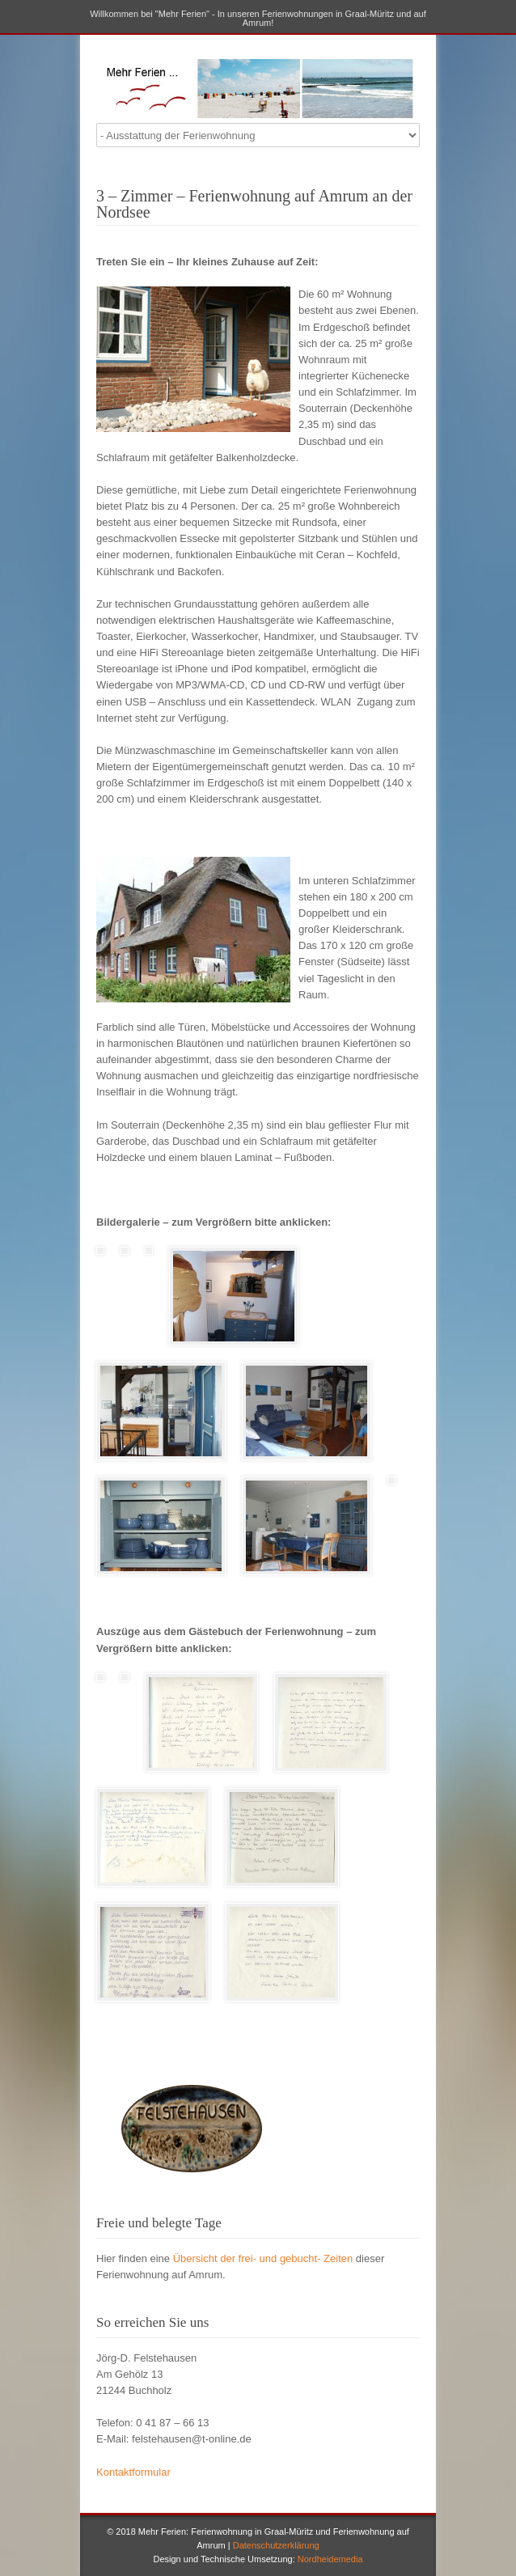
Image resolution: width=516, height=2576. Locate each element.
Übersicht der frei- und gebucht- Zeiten (263, 2258)
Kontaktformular (133, 2472)
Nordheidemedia (330, 2559)
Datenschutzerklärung (276, 2545)
